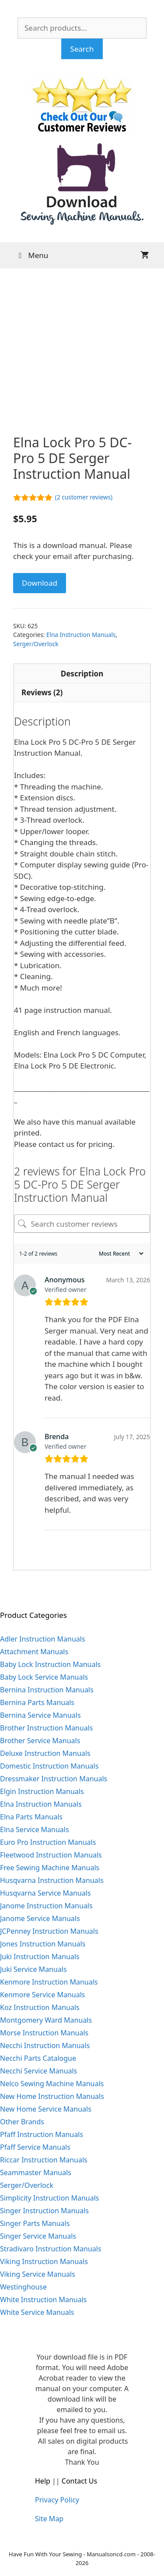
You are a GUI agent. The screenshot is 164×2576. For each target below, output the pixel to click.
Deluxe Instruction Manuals (45, 1753)
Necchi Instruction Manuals (45, 2045)
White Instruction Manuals (43, 2299)
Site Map (49, 2518)
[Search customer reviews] (82, 1223)
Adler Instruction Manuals (42, 1639)
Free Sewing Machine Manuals (49, 1867)
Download (39, 583)
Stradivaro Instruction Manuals (50, 2249)
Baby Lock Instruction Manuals (50, 1664)
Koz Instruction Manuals (40, 2007)
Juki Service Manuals (33, 1969)
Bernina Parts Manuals (37, 1702)
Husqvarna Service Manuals (45, 1893)
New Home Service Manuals (45, 2109)
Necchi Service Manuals (38, 2071)
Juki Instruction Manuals (40, 1956)
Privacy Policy (57, 2500)
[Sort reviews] (120, 1254)
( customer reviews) (83, 497)
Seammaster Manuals (35, 2172)
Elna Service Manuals (34, 1829)
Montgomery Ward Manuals (46, 2020)
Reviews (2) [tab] (42, 692)
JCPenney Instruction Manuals (49, 1931)
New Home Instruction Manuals (52, 2096)
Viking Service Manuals (37, 2274)
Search (82, 49)
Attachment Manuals (34, 1651)
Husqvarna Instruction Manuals (52, 1880)
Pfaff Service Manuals (35, 2147)
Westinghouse (23, 2287)
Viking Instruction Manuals (44, 2261)
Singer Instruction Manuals (44, 2210)
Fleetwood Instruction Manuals (51, 1855)
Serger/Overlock (36, 644)
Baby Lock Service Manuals (44, 1677)
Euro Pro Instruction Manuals (48, 1842)
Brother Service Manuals (40, 1740)
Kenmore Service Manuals (42, 1994)
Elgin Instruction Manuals (42, 1791)
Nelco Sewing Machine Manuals (52, 2083)
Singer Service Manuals (38, 2236)
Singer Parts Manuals (35, 2223)
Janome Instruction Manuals (46, 1906)
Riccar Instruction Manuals (43, 2160)
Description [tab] (82, 674)
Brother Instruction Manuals (46, 1728)
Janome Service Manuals (40, 1918)
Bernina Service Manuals (40, 1715)
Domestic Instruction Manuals (49, 1766)
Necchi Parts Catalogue (38, 2058)
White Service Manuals (37, 2312)
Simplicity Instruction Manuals (49, 2198)
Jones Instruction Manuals (42, 1944)
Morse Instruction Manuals (44, 2033)
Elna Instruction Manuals (81, 634)
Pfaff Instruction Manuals (41, 2134)
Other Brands (22, 2122)
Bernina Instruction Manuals (47, 1690)
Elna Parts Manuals (31, 1817)
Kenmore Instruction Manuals (49, 1982)
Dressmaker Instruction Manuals (53, 1778)
